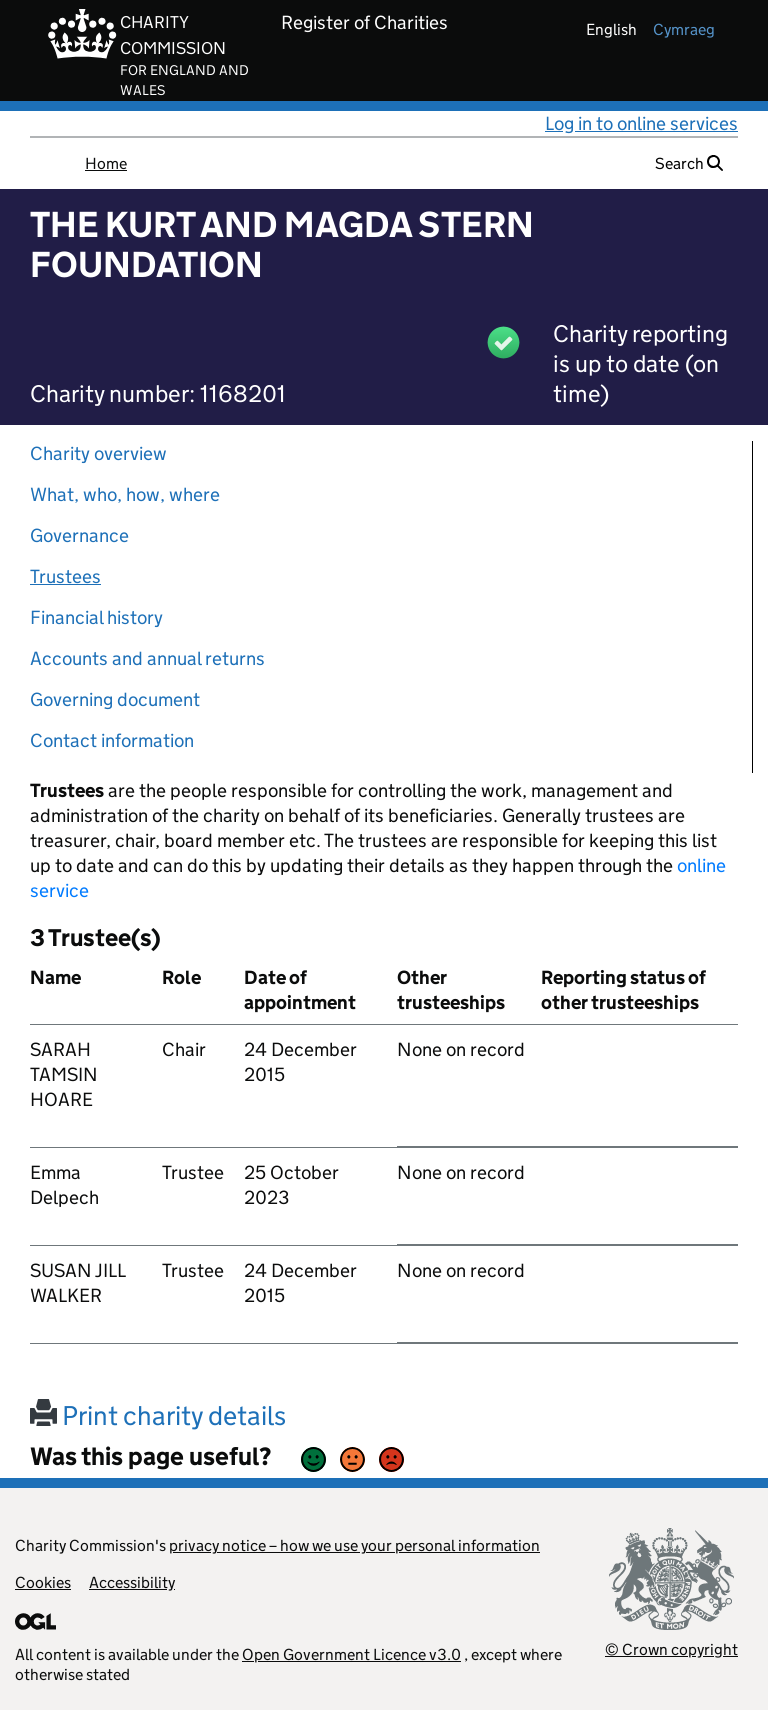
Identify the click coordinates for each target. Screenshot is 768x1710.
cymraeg (684, 29)
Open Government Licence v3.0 (351, 1654)
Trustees (65, 576)
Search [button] (689, 163)
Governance (79, 535)
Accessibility (132, 1582)
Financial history (96, 617)
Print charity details (158, 1415)
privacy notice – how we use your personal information (354, 1545)
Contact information (112, 740)
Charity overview (98, 453)
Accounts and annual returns (147, 658)
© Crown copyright (671, 1649)
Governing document (115, 699)
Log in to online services (641, 123)
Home (106, 163)
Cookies (43, 1582)
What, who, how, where (125, 494)
